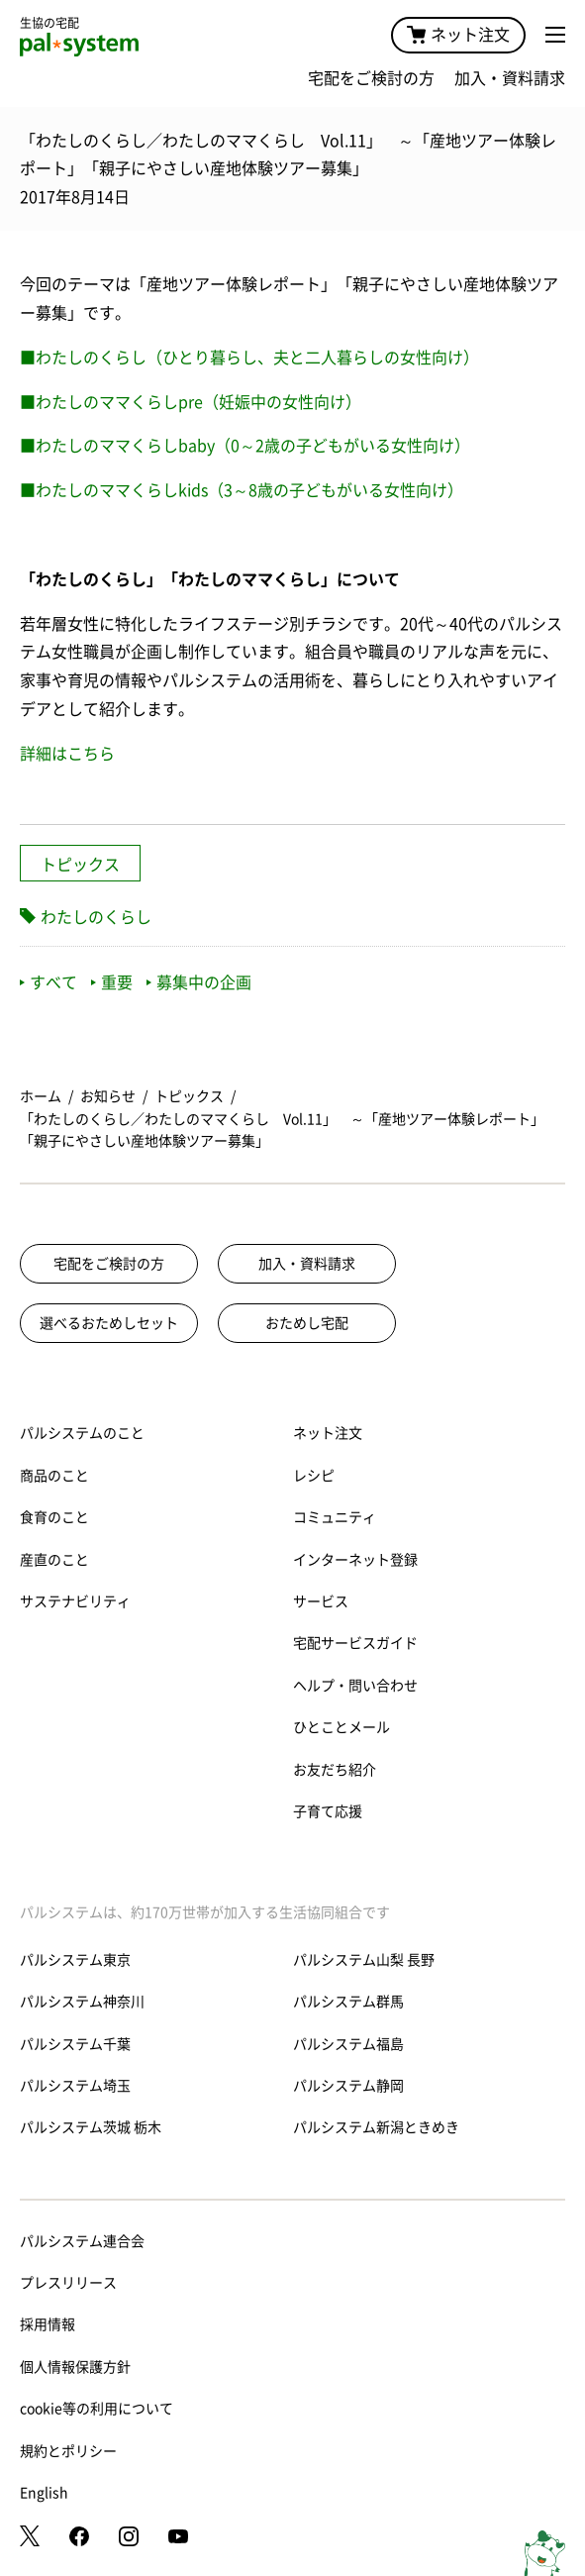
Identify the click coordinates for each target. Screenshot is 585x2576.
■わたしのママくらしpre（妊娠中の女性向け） (190, 402)
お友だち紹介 (334, 1770)
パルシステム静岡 (348, 2086)
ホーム (40, 1096)
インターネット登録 (355, 1560)
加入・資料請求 (509, 78)
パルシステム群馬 (348, 2002)
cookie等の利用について (96, 2409)
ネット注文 (458, 35)
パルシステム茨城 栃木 (90, 2127)
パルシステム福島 (348, 2044)
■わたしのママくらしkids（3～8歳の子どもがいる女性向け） (241, 490)
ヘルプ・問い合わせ (355, 1686)
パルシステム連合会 (82, 2241)
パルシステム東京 (75, 1960)
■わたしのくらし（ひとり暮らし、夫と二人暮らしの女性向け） (249, 357)
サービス (320, 1601)
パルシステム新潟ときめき (376, 2127)
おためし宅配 (306, 1323)
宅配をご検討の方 (371, 78)
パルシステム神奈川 (82, 2002)
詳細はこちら (67, 754)
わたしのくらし (96, 917)
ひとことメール (341, 1727)
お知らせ (108, 1096)
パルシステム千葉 (75, 2044)
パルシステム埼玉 (75, 2086)
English (44, 2493)
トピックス (80, 865)
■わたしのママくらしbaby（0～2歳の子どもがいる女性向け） (245, 446)
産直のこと (54, 1560)
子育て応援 (327, 1811)
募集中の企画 (198, 982)
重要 (112, 982)
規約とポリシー (68, 2451)
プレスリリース (68, 2283)
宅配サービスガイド (355, 1643)
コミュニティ (334, 1517)
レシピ (314, 1476)
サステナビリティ (75, 1601)
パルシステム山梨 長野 (364, 1960)
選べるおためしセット (109, 1323)
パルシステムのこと (82, 1433)
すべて (48, 982)
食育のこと (54, 1517)
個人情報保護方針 (75, 2367)
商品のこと (54, 1476)
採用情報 (47, 2324)
